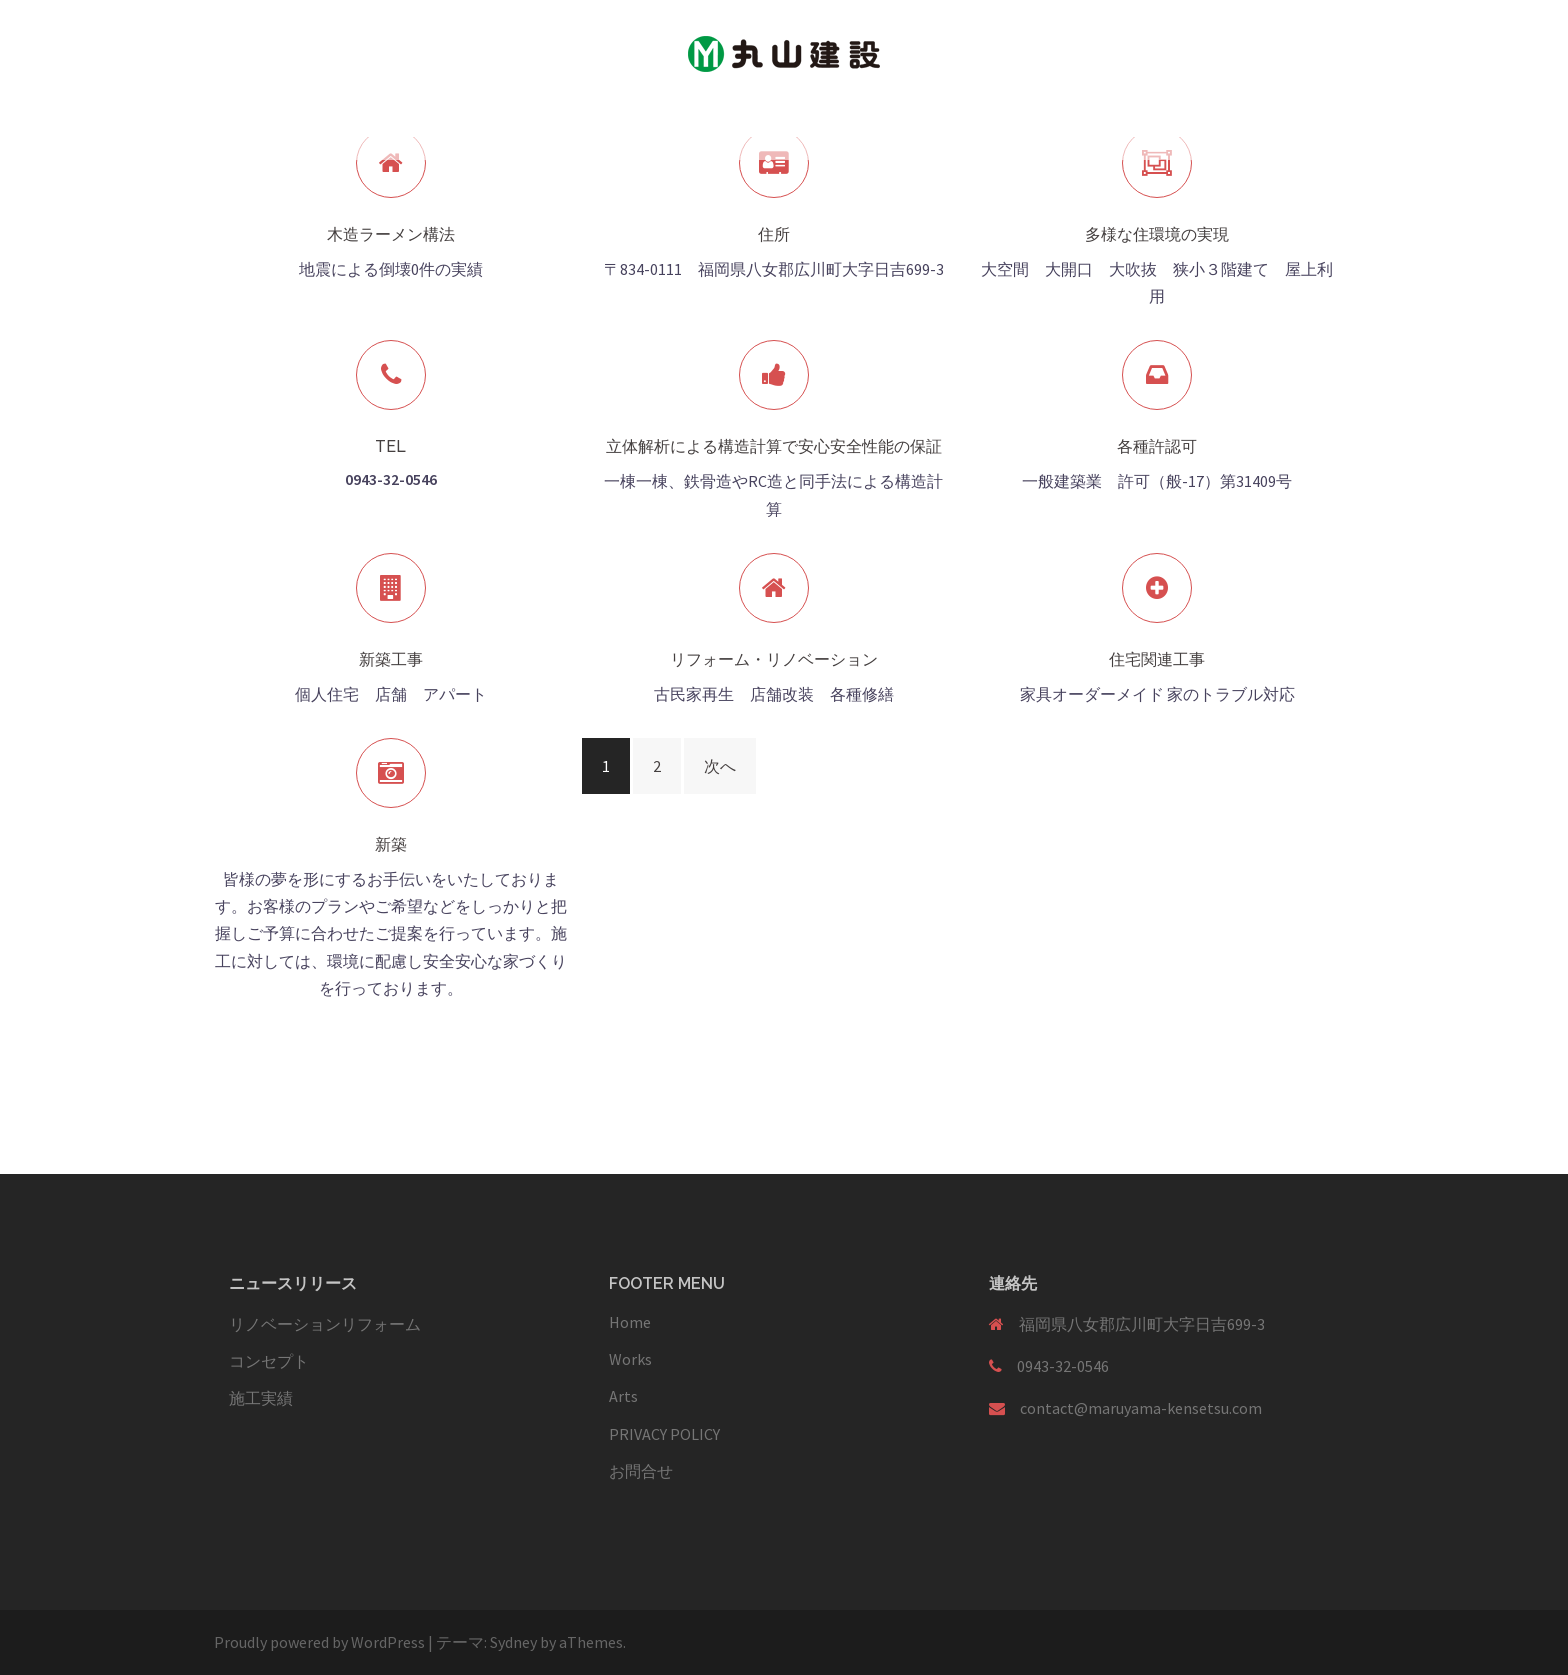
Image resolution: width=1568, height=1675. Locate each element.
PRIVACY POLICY (664, 1434)
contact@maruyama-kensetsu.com (1141, 1408)
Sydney (513, 1642)
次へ (720, 766)
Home (630, 1322)
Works (630, 1359)
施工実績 (261, 1398)
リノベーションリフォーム (325, 1324)
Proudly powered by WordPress (319, 1642)
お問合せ (641, 1471)
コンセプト (269, 1361)
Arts (623, 1396)
